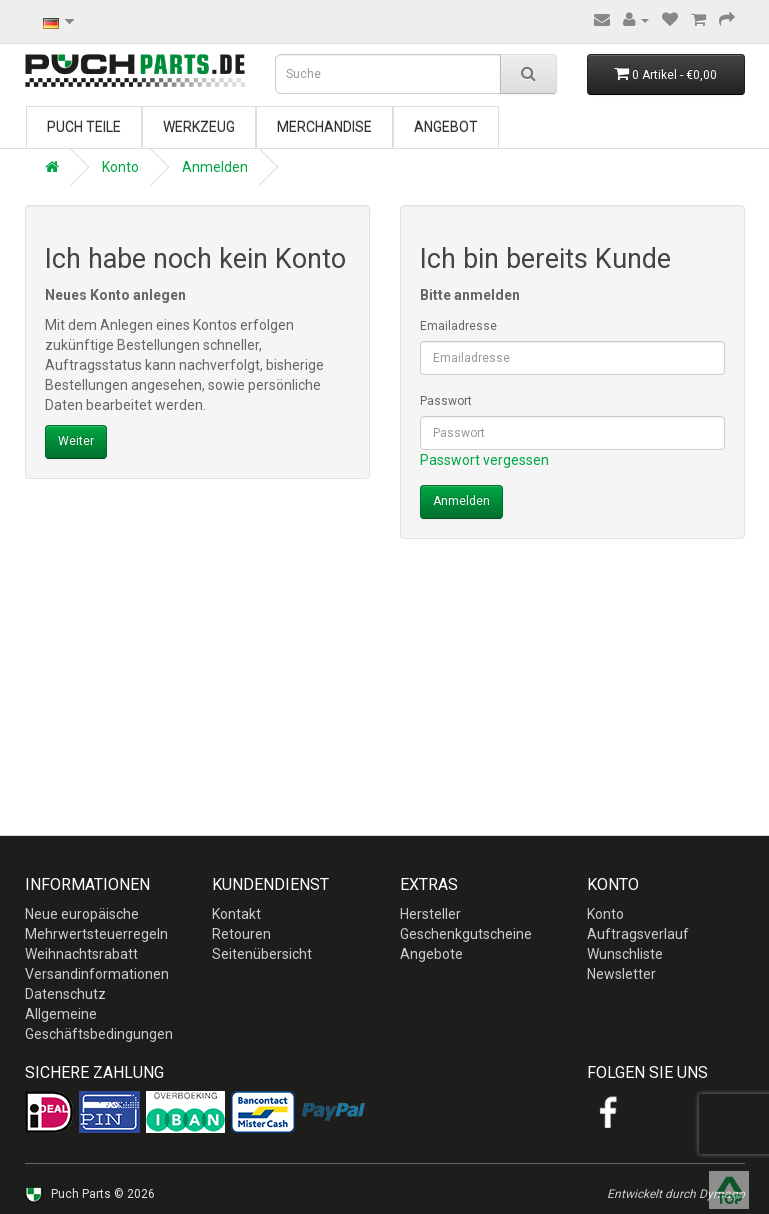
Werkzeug (199, 127)
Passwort (446, 401)
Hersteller (430, 914)
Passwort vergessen (484, 460)
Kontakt (236, 914)
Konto (120, 167)
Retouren (241, 934)
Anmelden (215, 167)
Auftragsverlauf (638, 934)
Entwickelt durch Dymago (676, 1194)
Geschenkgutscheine (466, 934)
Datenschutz (65, 994)
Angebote (431, 954)
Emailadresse (458, 326)
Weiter (76, 441)
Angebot (446, 127)
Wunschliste (625, 954)
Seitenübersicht (262, 954)
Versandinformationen (97, 974)
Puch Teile (84, 127)
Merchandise (324, 127)
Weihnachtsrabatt (81, 954)
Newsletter (621, 974)
